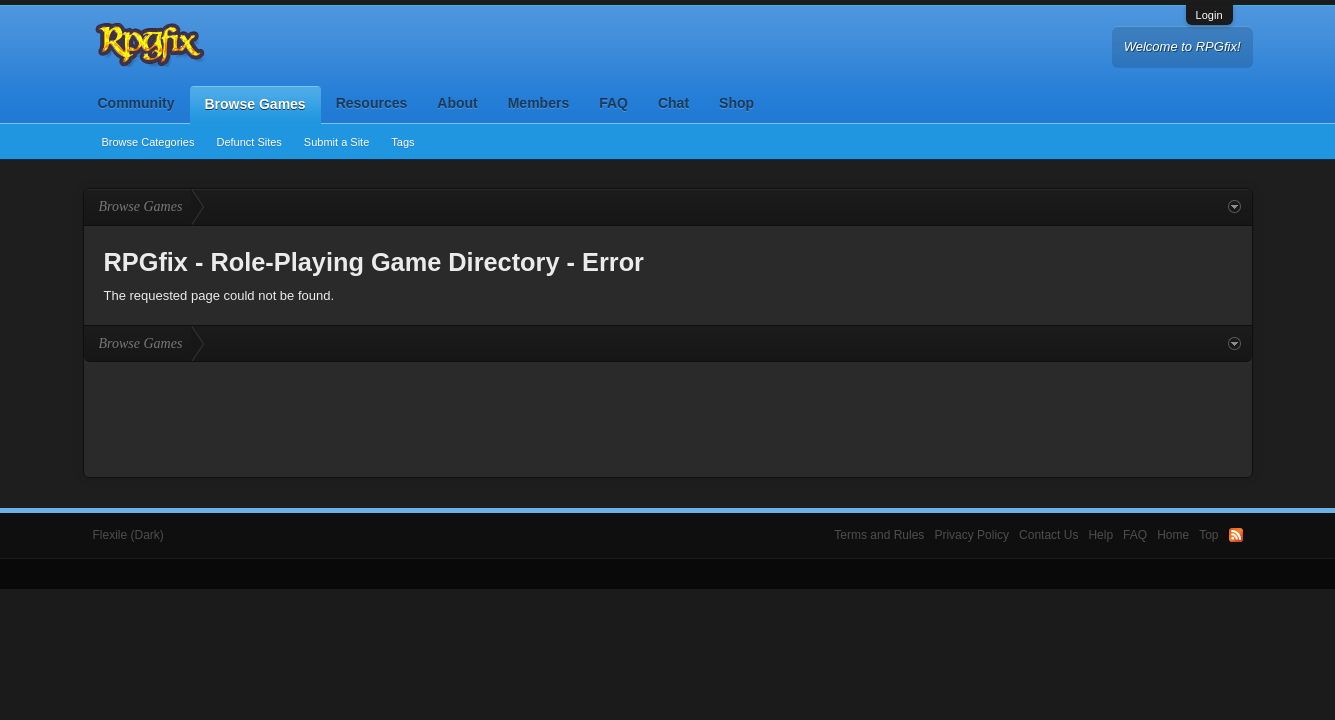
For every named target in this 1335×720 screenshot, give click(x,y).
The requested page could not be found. (219, 295)
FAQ (613, 103)
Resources (372, 103)
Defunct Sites (248, 142)
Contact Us (1048, 535)
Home (1173, 535)
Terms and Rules (879, 535)
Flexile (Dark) (128, 535)
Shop (736, 103)
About (457, 103)
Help (1100, 535)
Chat (673, 103)
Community (136, 103)
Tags (402, 142)
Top (1208, 535)
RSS (1236, 535)
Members (538, 103)
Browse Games (255, 104)
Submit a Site (336, 142)
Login (1209, 15)
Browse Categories (148, 142)
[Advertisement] (668, 417)
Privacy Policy (971, 535)
